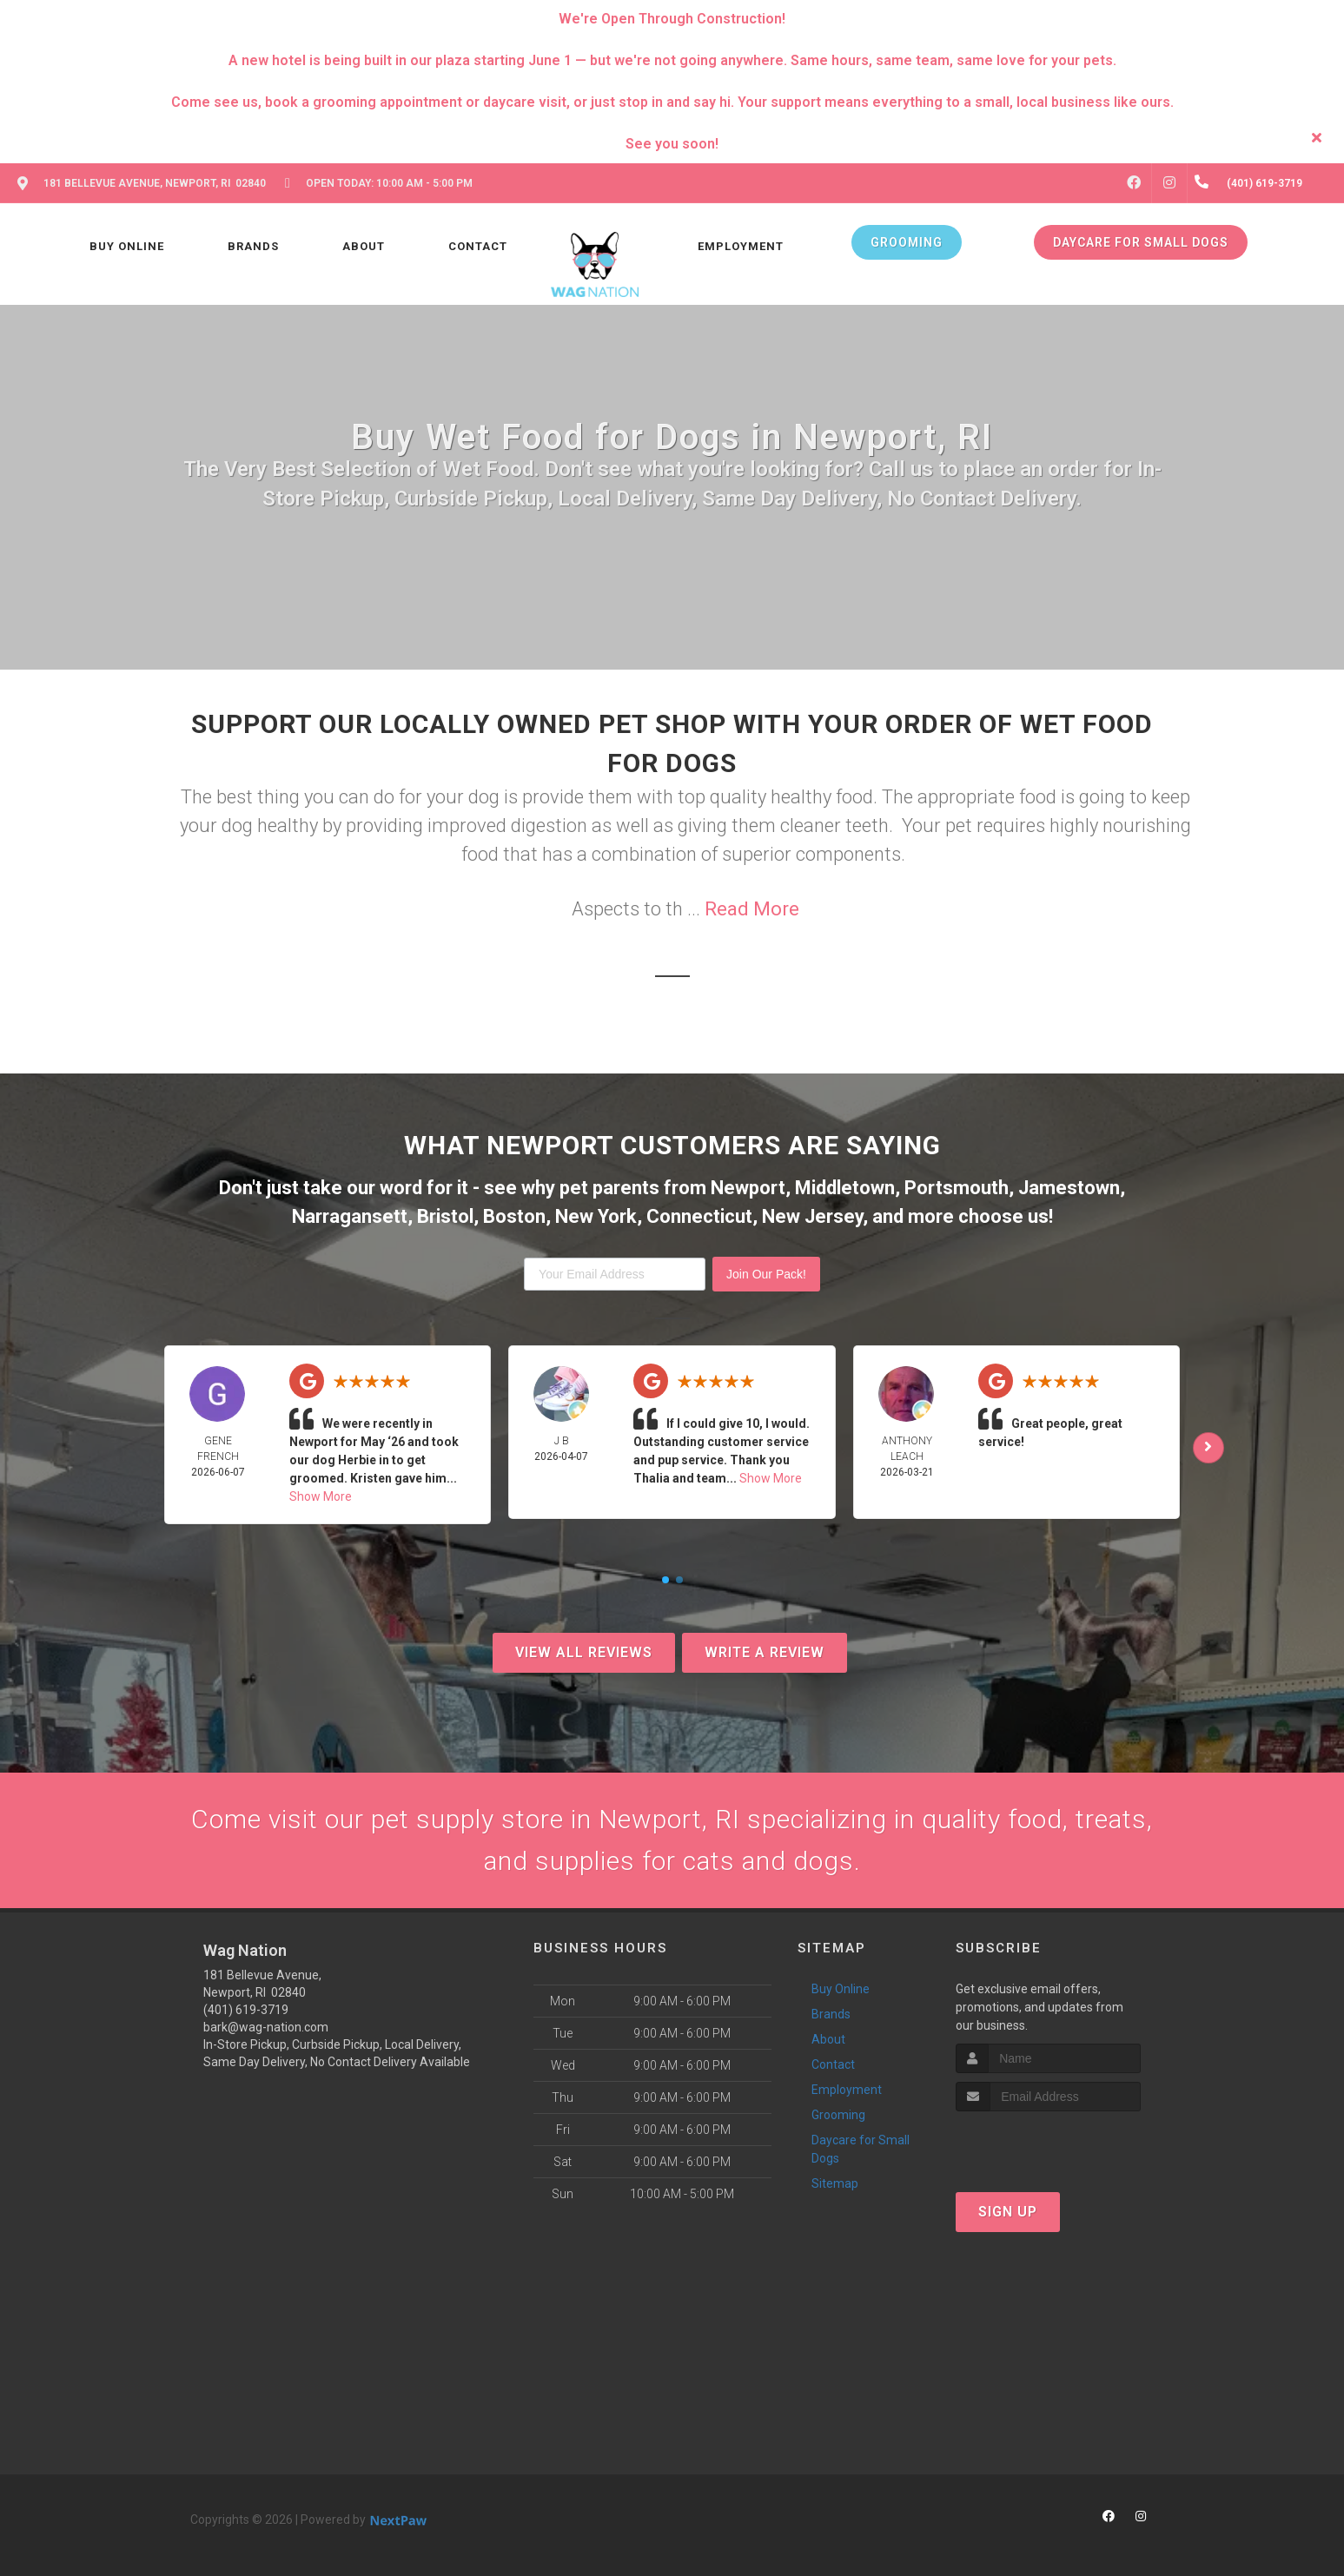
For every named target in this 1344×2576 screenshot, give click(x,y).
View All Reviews (583, 1652)
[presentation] (1048, 2144)
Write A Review (764, 1652)
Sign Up (1007, 2211)
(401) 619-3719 (245, 2010)
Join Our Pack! (766, 1274)
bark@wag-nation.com (265, 2027)
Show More (320, 1496)
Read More (752, 909)
